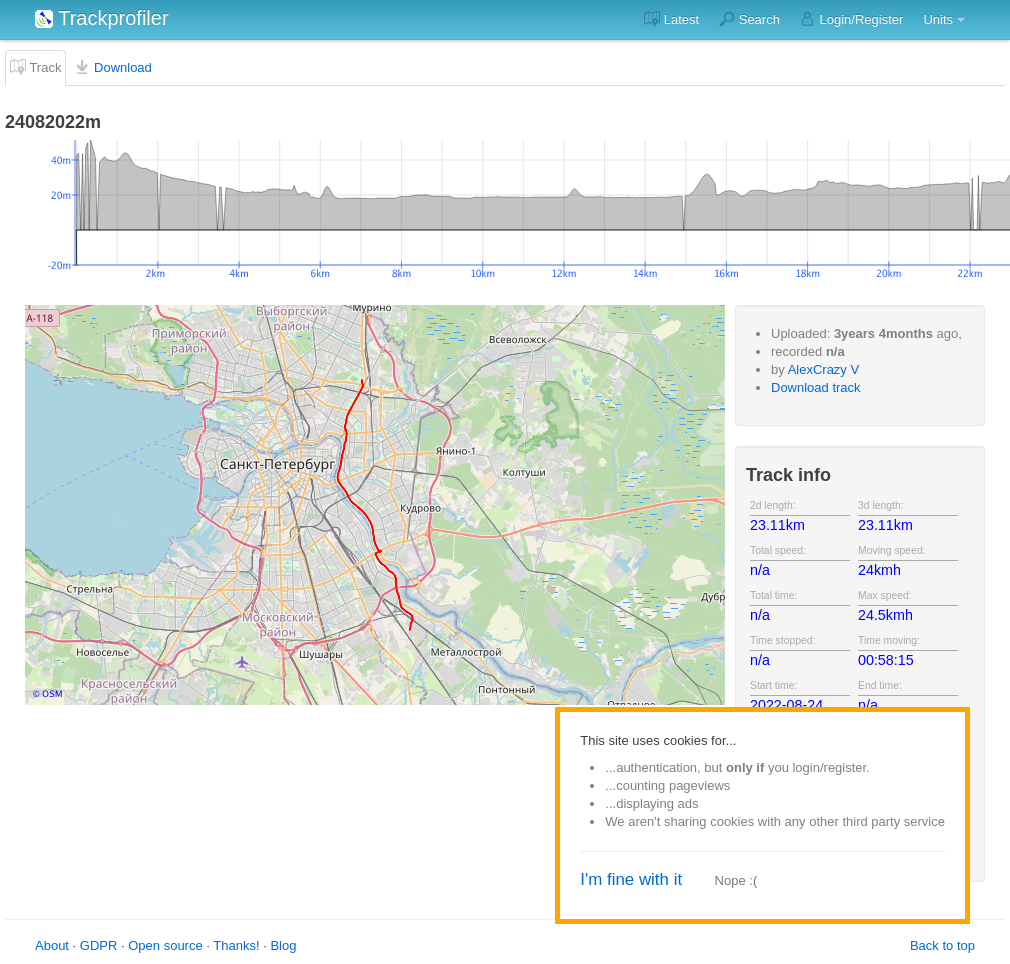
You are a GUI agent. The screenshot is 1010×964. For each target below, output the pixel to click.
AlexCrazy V (824, 369)
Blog (283, 945)
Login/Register (851, 19)
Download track (816, 387)
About (52, 945)
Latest (671, 19)
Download (112, 67)
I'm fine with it (631, 879)
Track (35, 67)
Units (938, 19)
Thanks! (236, 945)
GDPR (99, 945)
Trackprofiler (102, 18)
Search (749, 19)
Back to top (942, 945)
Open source (165, 945)
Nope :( (736, 880)
